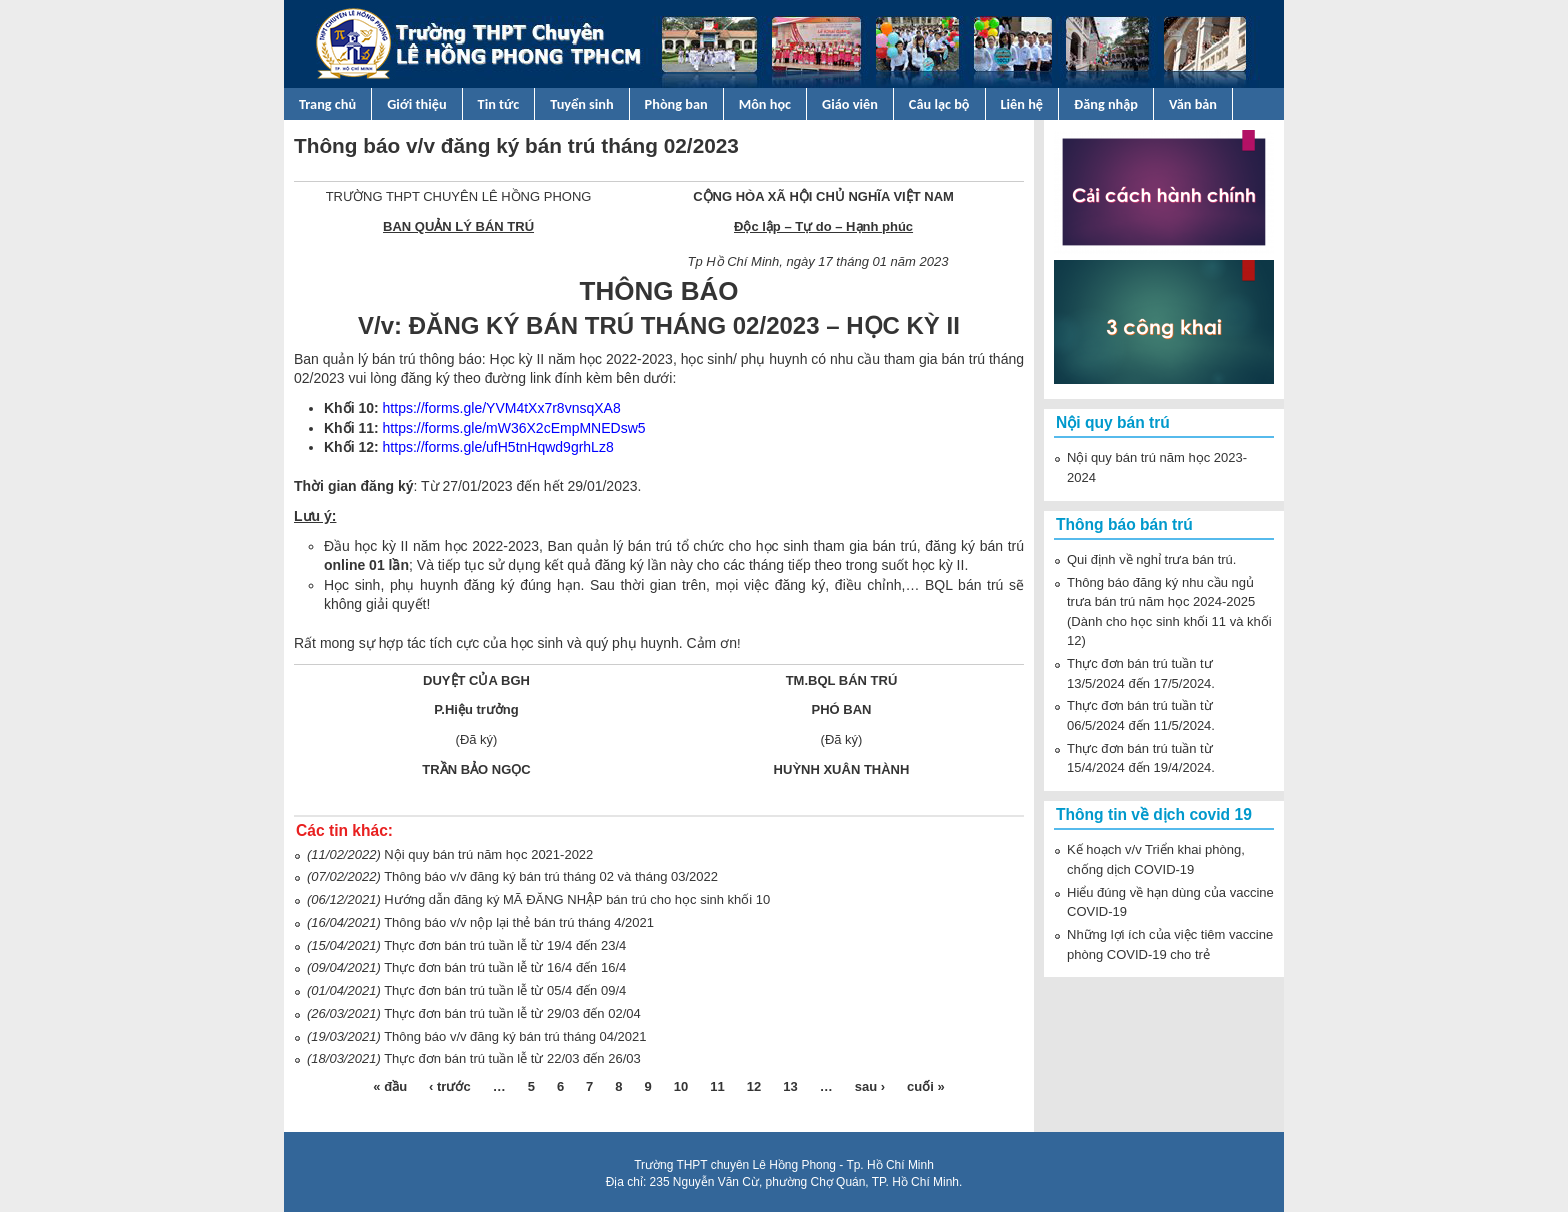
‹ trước (450, 1086)
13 (790, 1086)
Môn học (765, 104)
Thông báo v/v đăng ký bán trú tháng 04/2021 (515, 1036)
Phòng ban (676, 104)
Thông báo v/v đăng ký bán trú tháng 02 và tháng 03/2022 (551, 876)
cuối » (926, 1086)
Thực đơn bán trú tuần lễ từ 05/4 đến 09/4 (505, 990)
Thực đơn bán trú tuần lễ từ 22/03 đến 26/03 (512, 1058)
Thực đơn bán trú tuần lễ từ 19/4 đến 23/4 (505, 945)
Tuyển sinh (581, 104)
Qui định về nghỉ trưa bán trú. (1151, 559)
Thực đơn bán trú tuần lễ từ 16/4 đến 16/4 (505, 967)
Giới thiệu (416, 104)
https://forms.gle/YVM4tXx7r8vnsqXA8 (502, 408)
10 (681, 1086)
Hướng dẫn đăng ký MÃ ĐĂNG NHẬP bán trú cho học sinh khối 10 (577, 899)
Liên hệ (1022, 104)
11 (717, 1086)
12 (754, 1086)
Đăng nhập (1106, 104)
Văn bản (1193, 104)
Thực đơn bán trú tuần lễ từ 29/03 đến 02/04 (512, 1013)
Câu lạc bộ (939, 104)
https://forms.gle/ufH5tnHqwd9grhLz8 (498, 447)
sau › (870, 1086)
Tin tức (499, 104)
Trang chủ (327, 104)
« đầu (390, 1086)
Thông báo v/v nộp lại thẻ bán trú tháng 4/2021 (519, 922)
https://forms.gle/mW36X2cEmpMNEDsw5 (514, 428)
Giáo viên (850, 104)
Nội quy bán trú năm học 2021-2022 (488, 854)
